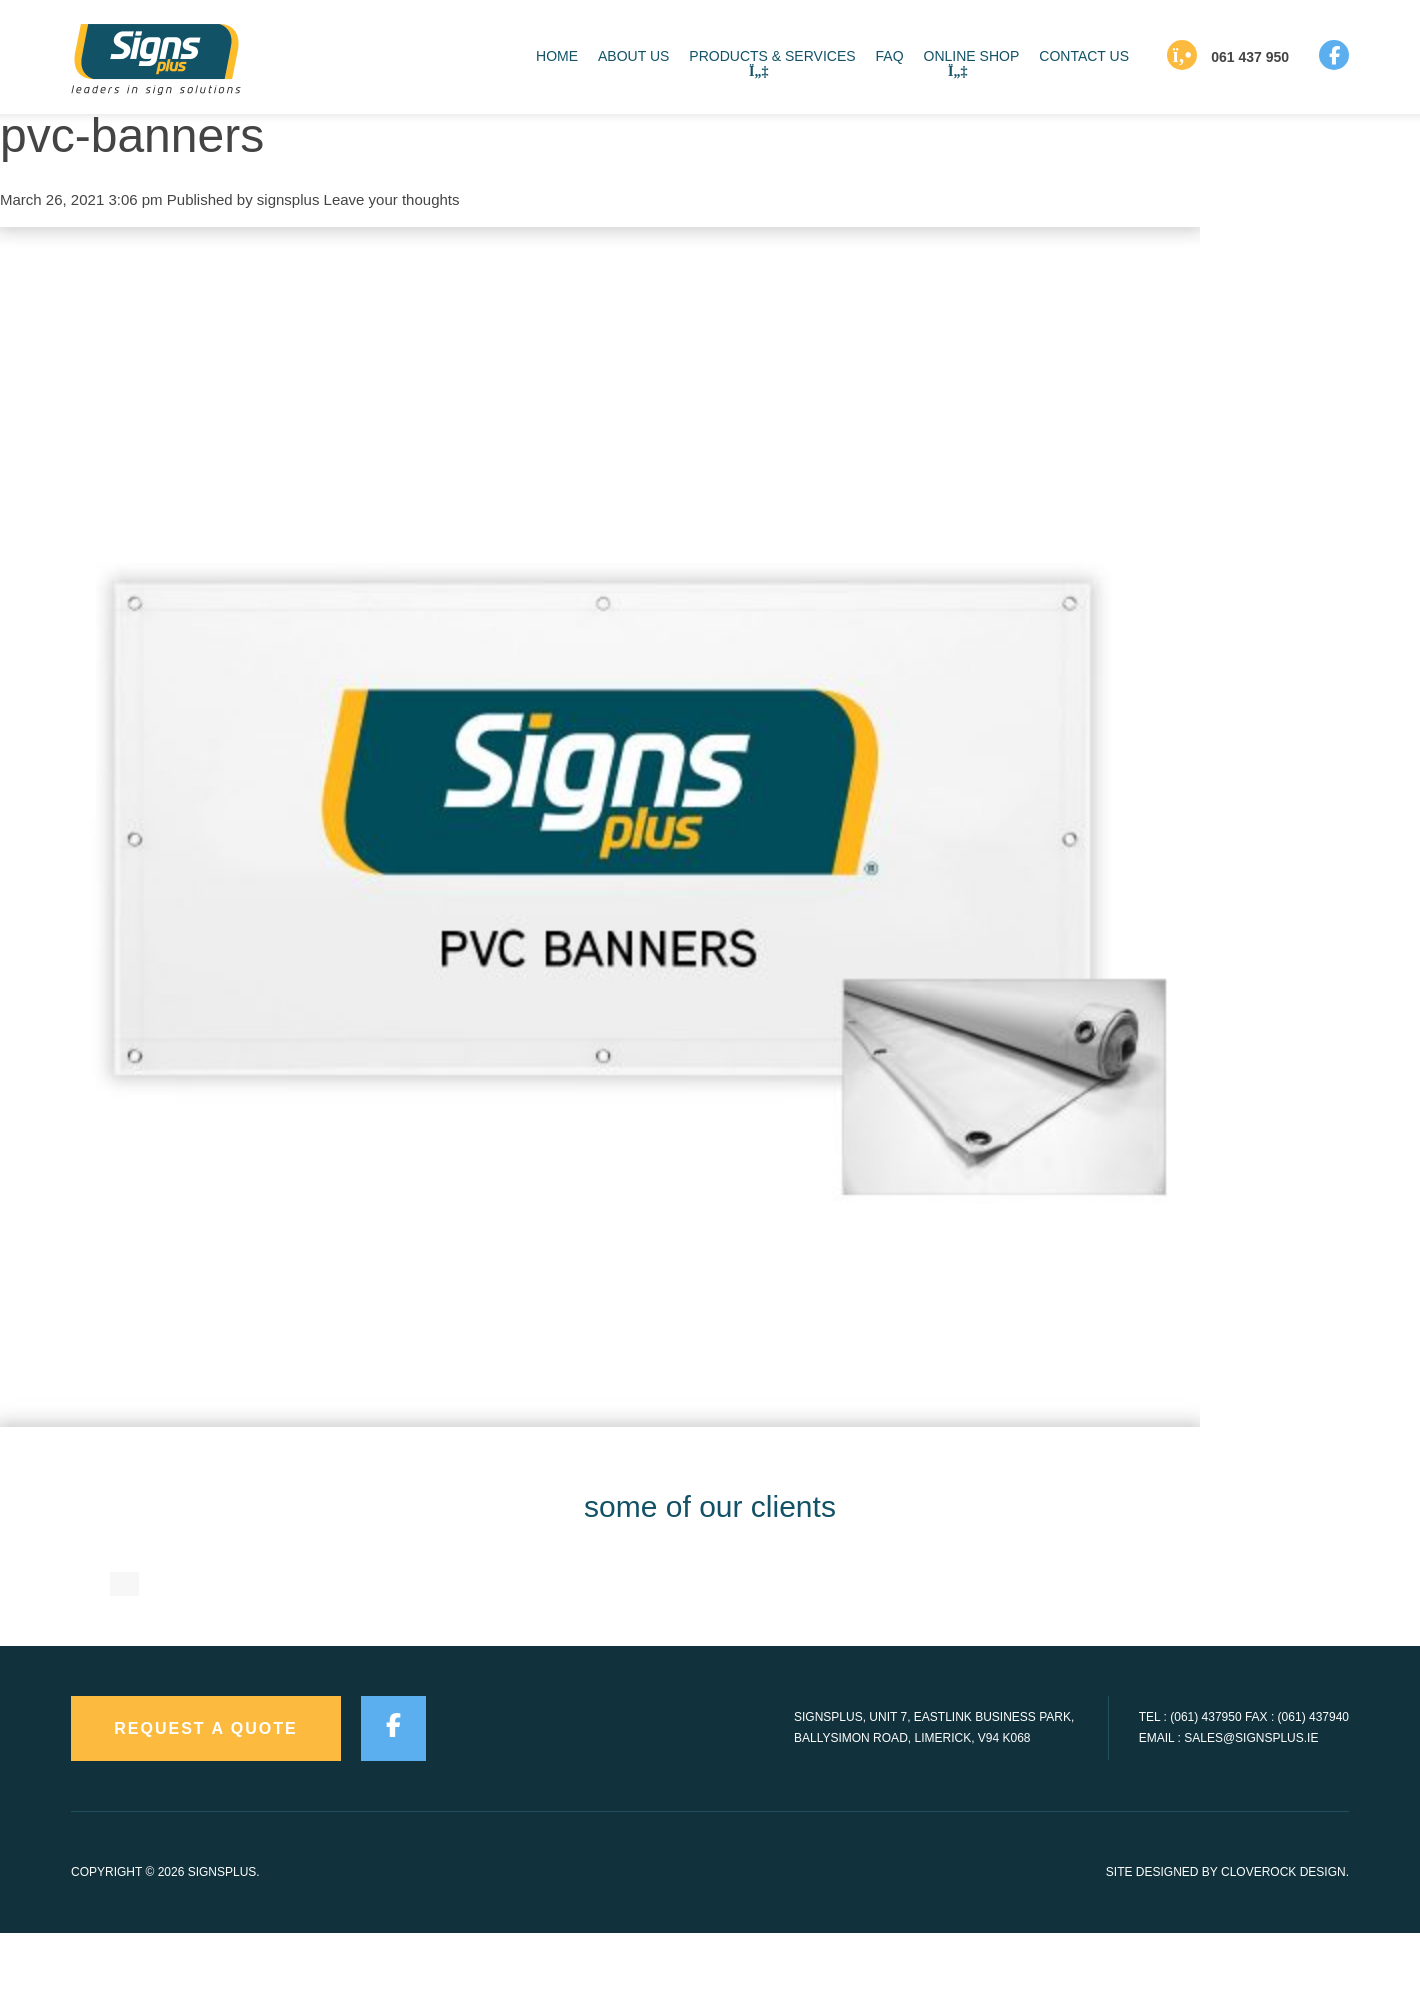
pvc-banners (132, 135)
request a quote (206, 1804)
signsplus (288, 199)
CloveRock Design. (1285, 1948)
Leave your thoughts (392, 199)
